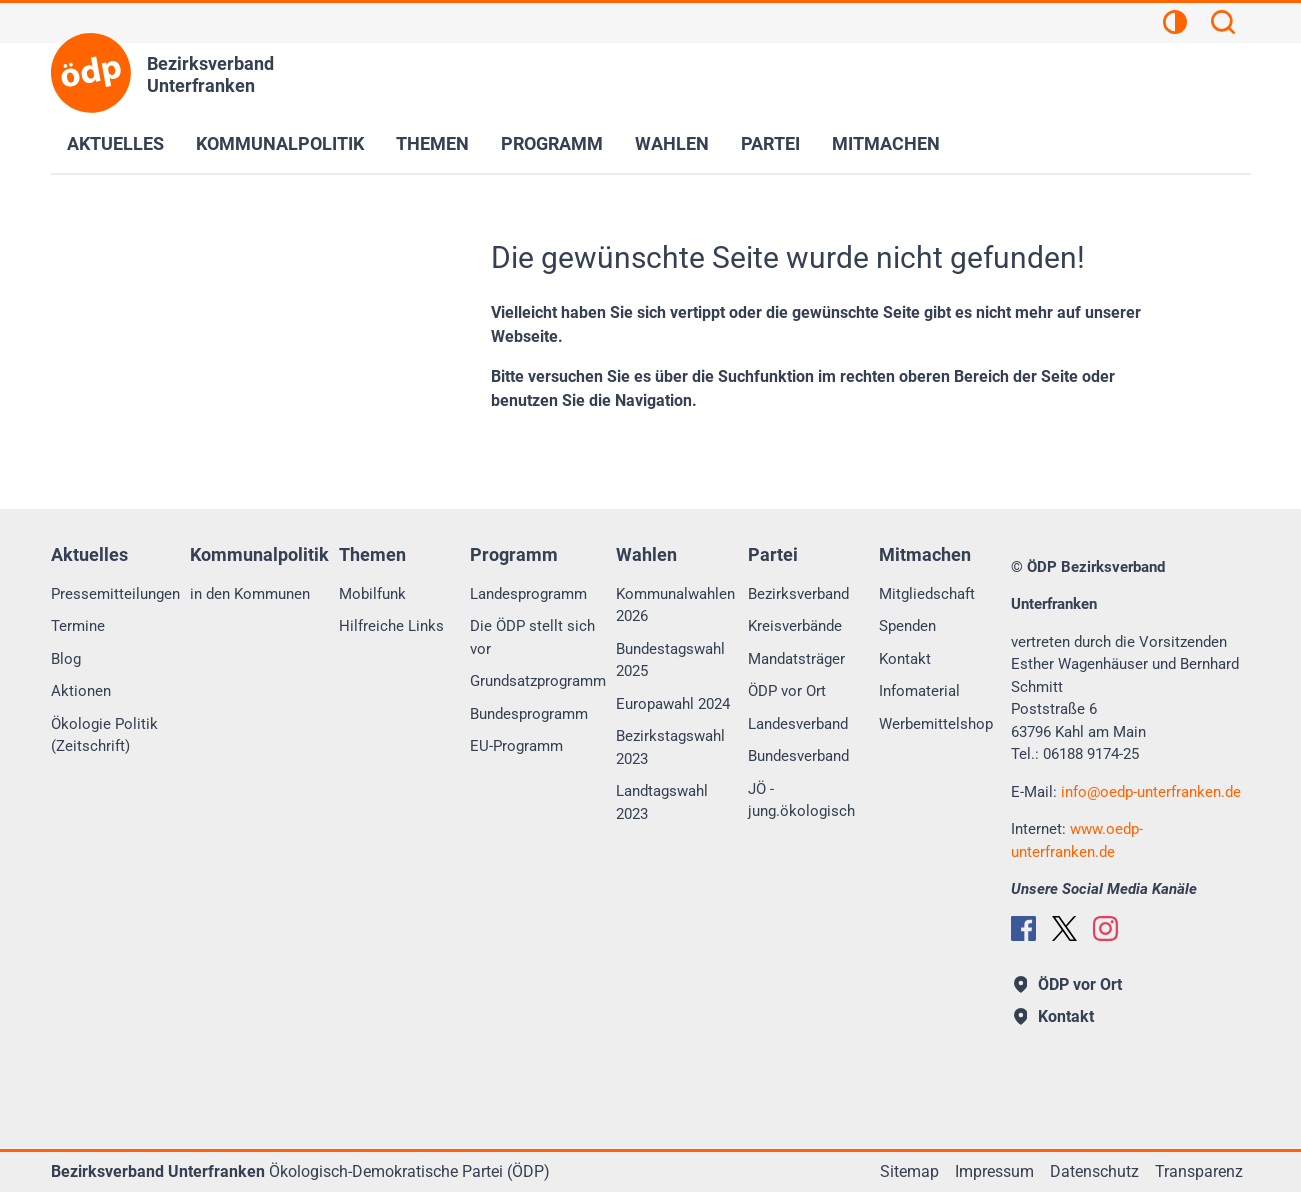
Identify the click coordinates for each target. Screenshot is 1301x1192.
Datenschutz (1094, 1171)
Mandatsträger (796, 659)
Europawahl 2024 (673, 704)
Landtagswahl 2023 (662, 802)
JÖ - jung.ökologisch (801, 800)
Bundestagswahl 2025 (670, 660)
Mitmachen (886, 143)
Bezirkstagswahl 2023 (670, 747)
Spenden (907, 626)
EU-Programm (516, 746)
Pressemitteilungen (115, 594)
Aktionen (81, 691)
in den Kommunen (250, 594)
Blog (66, 659)
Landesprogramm (528, 594)
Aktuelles (115, 143)
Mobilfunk (372, 594)
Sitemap (909, 1171)
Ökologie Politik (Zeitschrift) (104, 735)
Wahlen (672, 143)
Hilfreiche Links (391, 626)
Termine (78, 626)
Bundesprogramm (529, 714)
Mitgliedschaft (927, 594)
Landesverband (798, 724)
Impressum (994, 1171)
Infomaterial (919, 691)
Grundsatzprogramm (538, 681)
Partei (770, 143)
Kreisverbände (795, 626)
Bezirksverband (798, 594)
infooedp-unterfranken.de (1151, 792)
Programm (552, 143)
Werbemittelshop (936, 724)
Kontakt (905, 659)
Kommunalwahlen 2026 (675, 605)
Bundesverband (798, 756)
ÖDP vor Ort (787, 691)
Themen (432, 143)
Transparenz (1199, 1171)
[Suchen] (1223, 25)
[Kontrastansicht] (1175, 25)
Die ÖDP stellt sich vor (532, 637)
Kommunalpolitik (280, 143)
